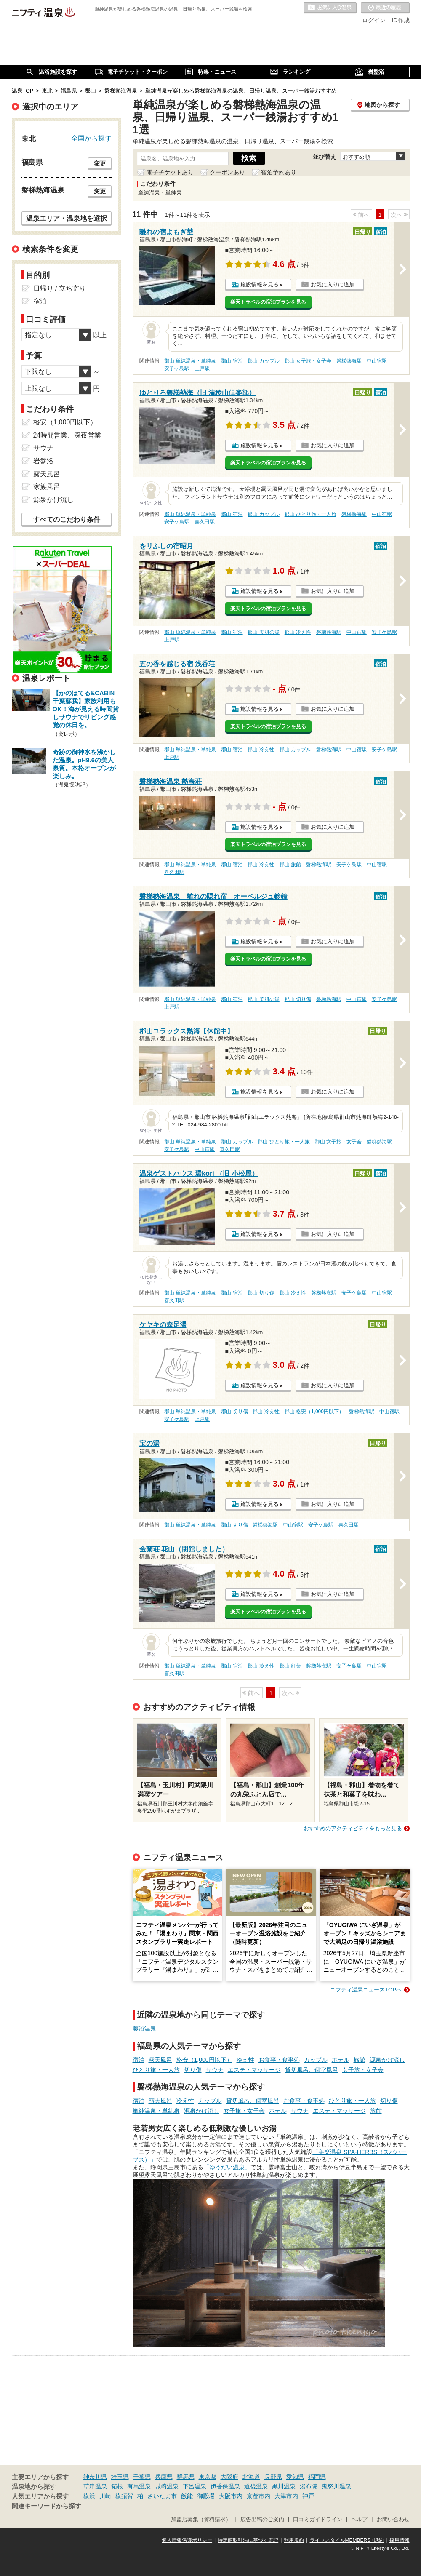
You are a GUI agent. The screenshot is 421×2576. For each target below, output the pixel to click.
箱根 (117, 2486)
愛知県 (295, 2476)
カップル (316, 2059)
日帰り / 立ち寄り (59, 288)
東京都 (207, 2476)
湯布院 (308, 2486)
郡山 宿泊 (231, 361)
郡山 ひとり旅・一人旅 (310, 514)
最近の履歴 (385, 8)
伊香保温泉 (225, 2486)
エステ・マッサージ (254, 2069)
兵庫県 (164, 2476)
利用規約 (294, 2540)
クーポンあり (227, 172)
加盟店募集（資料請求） (201, 2520)
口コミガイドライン (317, 2520)
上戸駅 (202, 368)
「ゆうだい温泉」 (226, 2167)
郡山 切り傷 (298, 999)
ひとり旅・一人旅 (156, 2069)
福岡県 (317, 2476)
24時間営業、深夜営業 (67, 435)
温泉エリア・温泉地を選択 (66, 218)
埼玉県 (120, 2476)
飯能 (187, 2496)
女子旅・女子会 (363, 2069)
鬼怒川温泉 (336, 2486)
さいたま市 (162, 2496)
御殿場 (206, 2496)
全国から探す (91, 138)
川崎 (105, 2496)
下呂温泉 (194, 2486)
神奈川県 (95, 2476)
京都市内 (258, 2496)
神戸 (308, 2496)
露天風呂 (160, 2059)
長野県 (273, 2476)
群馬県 (186, 2476)
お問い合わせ (393, 2520)
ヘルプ (359, 2520)
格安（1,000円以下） (204, 2059)
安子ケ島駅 (176, 368)
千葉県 (142, 2476)
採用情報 (399, 2540)
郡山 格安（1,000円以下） (314, 1412)
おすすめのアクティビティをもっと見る (353, 1828)
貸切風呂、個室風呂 (311, 2069)
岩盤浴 (43, 460)
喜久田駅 (205, 522)
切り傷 (193, 2069)
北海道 (251, 2476)
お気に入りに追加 (332, 284)
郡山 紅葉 (290, 1666)
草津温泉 (95, 2486)
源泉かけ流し (387, 2059)
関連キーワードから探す (46, 2506)
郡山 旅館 (290, 865)
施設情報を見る (259, 284)
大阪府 (229, 2476)
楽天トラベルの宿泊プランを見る (268, 302)
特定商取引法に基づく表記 (248, 2540)
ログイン (374, 20)
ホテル (340, 2059)
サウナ (215, 2069)
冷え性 (245, 2059)
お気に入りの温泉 (330, 8)
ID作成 (401, 20)
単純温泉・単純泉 (156, 2110)
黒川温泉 (284, 2486)
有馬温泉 (139, 2486)
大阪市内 (230, 2496)
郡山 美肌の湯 (263, 632)
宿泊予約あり (278, 172)
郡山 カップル (263, 361)
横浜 (89, 2496)
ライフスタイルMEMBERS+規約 (347, 2540)
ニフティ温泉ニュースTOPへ (366, 1989)
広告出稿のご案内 (262, 2520)
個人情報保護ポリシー (187, 2540)
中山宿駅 (377, 361)
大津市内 (286, 2496)
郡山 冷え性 (298, 632)
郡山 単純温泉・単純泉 (190, 361)
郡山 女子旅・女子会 (308, 361)
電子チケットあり (170, 172)
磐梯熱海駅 (349, 361)
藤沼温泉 (144, 2028)
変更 (100, 163)
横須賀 (124, 2496)
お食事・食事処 (279, 2059)
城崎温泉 (167, 2486)
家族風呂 (46, 486)
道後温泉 (256, 2486)
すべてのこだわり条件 (66, 519)
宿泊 (138, 2059)
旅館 (359, 2059)
